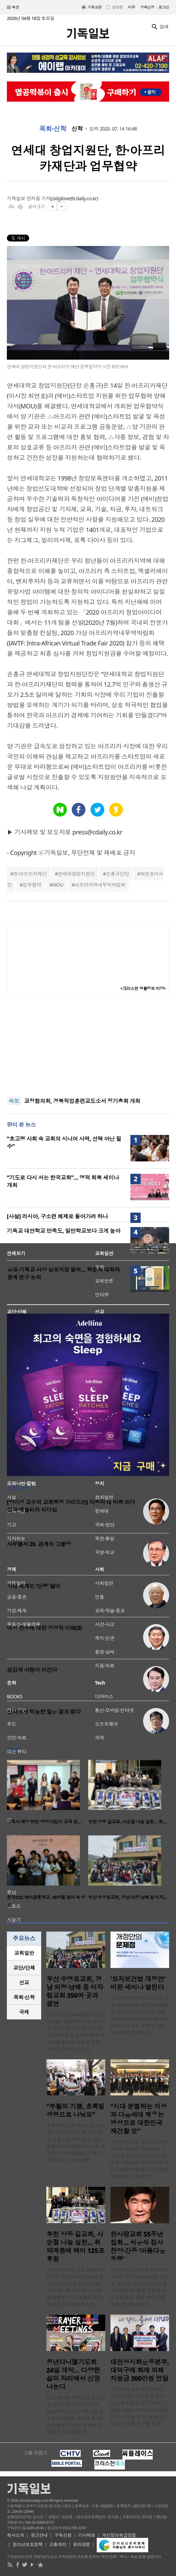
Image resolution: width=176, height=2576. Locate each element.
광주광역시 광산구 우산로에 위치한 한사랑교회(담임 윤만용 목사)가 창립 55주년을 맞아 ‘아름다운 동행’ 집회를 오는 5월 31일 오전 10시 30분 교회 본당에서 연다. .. (139, 2286)
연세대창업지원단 (76, 873)
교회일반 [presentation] (24, 1952)
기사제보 (86, 2535)
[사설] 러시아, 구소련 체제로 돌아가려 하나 (57, 1216)
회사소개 (15, 2535)
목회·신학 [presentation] (23, 1997)
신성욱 (14, 1678)
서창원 (14, 1636)
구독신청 (147, 7)
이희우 (14, 1552)
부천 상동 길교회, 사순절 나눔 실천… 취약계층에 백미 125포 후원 (75, 2246)
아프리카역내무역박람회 (99, 884)
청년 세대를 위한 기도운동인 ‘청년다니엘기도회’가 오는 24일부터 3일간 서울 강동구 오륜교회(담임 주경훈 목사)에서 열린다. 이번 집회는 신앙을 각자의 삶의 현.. (75, 2414)
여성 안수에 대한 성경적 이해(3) (44, 1628)
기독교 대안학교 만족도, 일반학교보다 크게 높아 (63, 1231)
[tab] (24, 1953)
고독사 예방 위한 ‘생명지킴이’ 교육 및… (44, 1822)
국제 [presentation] (24, 2012)
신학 (77, 128)
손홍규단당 (117, 873)
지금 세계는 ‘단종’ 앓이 (33, 1586)
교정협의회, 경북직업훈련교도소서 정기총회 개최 (82, 1101)
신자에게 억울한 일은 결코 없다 (44, 1712)
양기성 (14, 1518)
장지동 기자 (38, 198)
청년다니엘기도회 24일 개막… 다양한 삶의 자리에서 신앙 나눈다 (73, 2374)
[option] (47, 1794)
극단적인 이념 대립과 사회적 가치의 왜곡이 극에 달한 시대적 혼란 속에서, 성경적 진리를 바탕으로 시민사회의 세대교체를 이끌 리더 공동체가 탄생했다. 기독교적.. (139, 2159)
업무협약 (32, 884)
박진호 (14, 1720)
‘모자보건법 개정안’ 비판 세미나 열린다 (137, 1983)
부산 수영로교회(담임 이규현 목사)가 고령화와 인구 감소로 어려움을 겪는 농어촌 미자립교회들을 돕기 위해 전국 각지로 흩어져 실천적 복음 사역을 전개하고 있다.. (75, 2031)
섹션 (13, 7)
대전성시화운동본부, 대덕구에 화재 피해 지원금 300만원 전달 (139, 2370)
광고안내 (39, 2535)
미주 (131, 7)
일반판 (117, 7)
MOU (57, 884)
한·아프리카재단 (29, 873)
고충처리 (57, 2544)
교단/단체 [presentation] (24, 1967)
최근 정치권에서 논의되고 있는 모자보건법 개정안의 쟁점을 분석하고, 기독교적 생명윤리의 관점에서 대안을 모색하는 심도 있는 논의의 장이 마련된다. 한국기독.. (139, 2015)
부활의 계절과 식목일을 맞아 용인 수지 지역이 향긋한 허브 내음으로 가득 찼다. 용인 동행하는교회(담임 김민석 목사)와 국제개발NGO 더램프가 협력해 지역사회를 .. (75, 2142)
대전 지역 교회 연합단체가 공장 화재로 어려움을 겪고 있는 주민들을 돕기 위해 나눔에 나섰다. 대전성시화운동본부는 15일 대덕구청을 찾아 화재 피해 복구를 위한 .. (139, 2406)
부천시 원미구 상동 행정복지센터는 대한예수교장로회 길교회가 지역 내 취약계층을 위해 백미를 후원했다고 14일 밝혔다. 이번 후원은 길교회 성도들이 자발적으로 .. (75, 2286)
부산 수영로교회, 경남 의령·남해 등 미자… (127, 1897)
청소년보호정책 (28, 2544)
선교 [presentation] (24, 1982)
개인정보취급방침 (119, 2535)
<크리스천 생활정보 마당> (143, 988)
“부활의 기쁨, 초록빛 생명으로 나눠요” (75, 2110)
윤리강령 (81, 2544)
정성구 (14, 1594)
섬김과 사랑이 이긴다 (32, 1670)
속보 (14, 1101)
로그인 (164, 7)
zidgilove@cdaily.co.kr (74, 198)
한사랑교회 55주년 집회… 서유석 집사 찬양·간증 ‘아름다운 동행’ (138, 2246)
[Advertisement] (88, 1045)
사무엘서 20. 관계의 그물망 (39, 1544)
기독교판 (94, 7)
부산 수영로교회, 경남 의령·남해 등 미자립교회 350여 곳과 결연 (74, 1991)
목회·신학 (52, 128)
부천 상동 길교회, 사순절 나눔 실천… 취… (127, 1822)
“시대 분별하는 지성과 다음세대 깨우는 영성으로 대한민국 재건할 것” (138, 2119)
